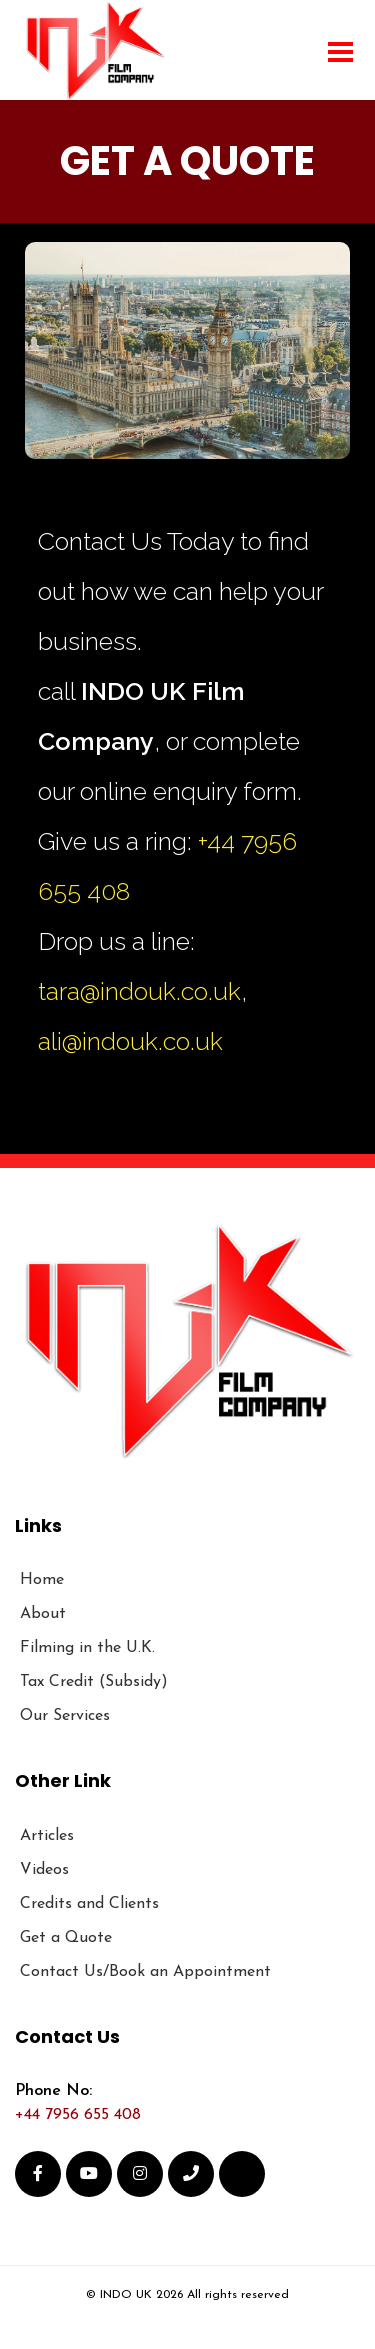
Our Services (65, 1716)
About (43, 1614)
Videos (44, 1870)
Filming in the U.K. (87, 1648)
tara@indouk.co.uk (139, 991)
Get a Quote (66, 1938)
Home (42, 1580)
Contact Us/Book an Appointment (145, 1972)
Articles (47, 1836)
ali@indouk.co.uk (130, 1041)
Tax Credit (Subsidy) (94, 1682)
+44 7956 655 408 (78, 2115)
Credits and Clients (89, 1904)
